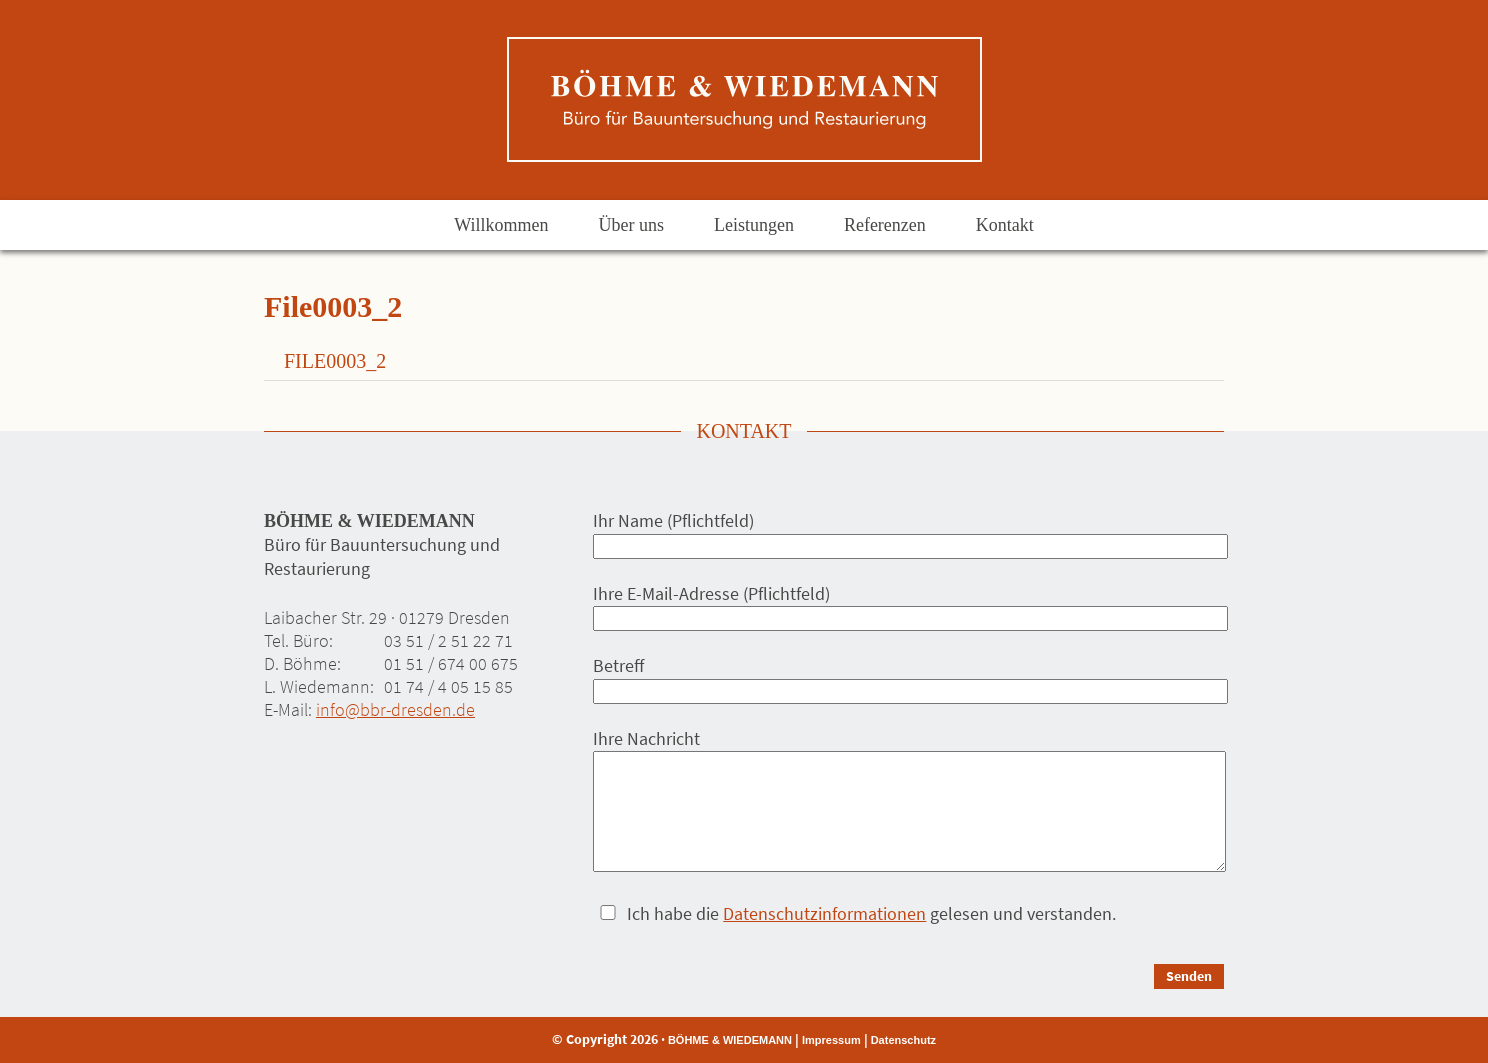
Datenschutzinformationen (824, 913)
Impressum (831, 1040)
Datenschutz (903, 1040)
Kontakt (1005, 225)
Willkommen (501, 225)
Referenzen (885, 225)
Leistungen (754, 225)
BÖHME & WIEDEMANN (730, 1040)
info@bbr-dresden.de (395, 709)
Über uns (631, 225)
